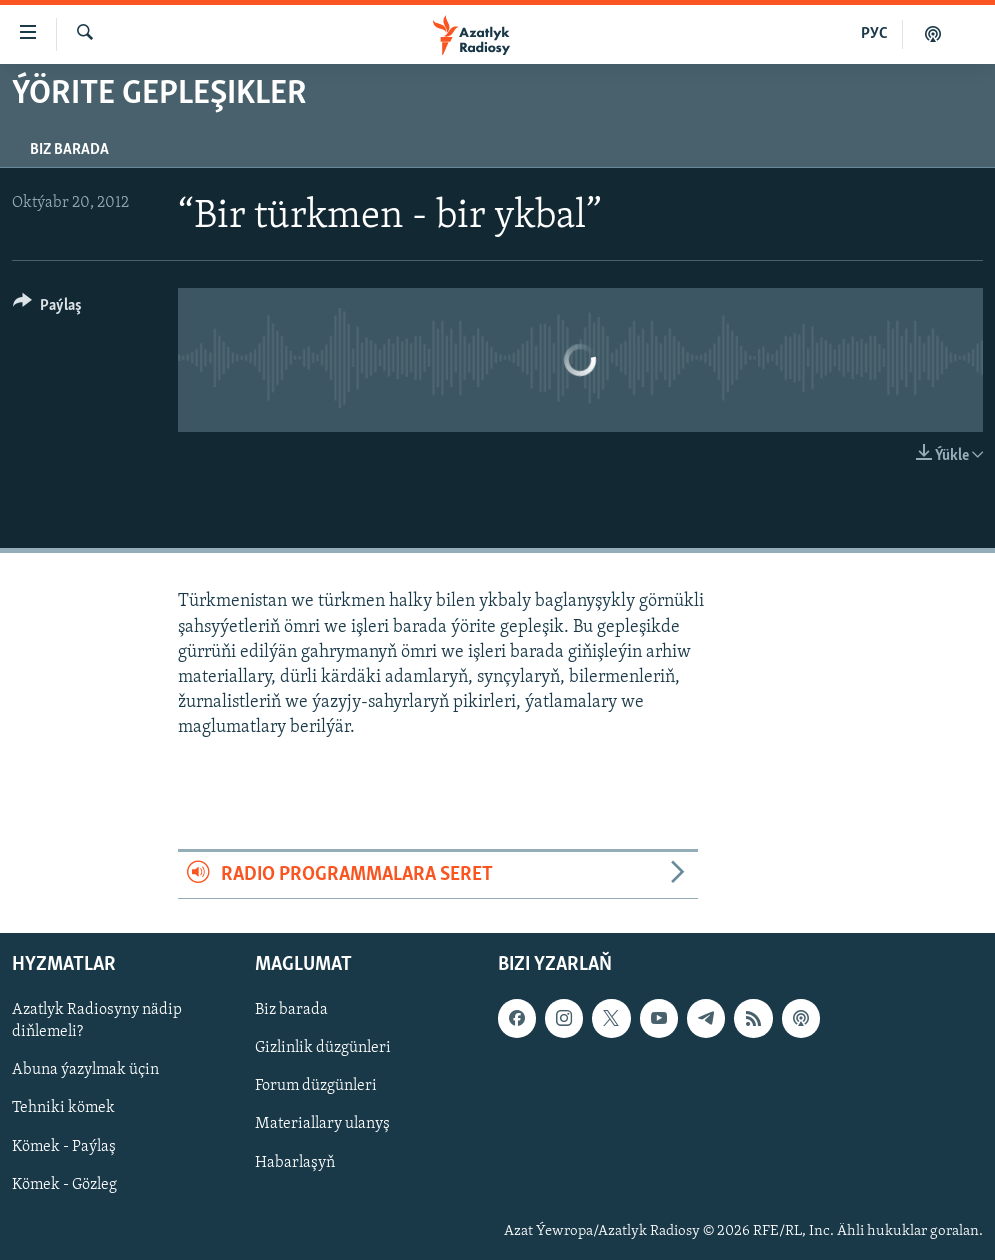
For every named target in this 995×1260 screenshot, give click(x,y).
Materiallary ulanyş (322, 1124)
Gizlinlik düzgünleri (323, 1048)
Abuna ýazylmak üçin (85, 1070)
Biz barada (69, 150)
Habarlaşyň (295, 1162)
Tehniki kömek (63, 1108)
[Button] (47, 308)
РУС (874, 34)
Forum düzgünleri (316, 1086)
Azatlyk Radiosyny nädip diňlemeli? (97, 1021)
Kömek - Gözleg (64, 1184)
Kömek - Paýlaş (64, 1146)
